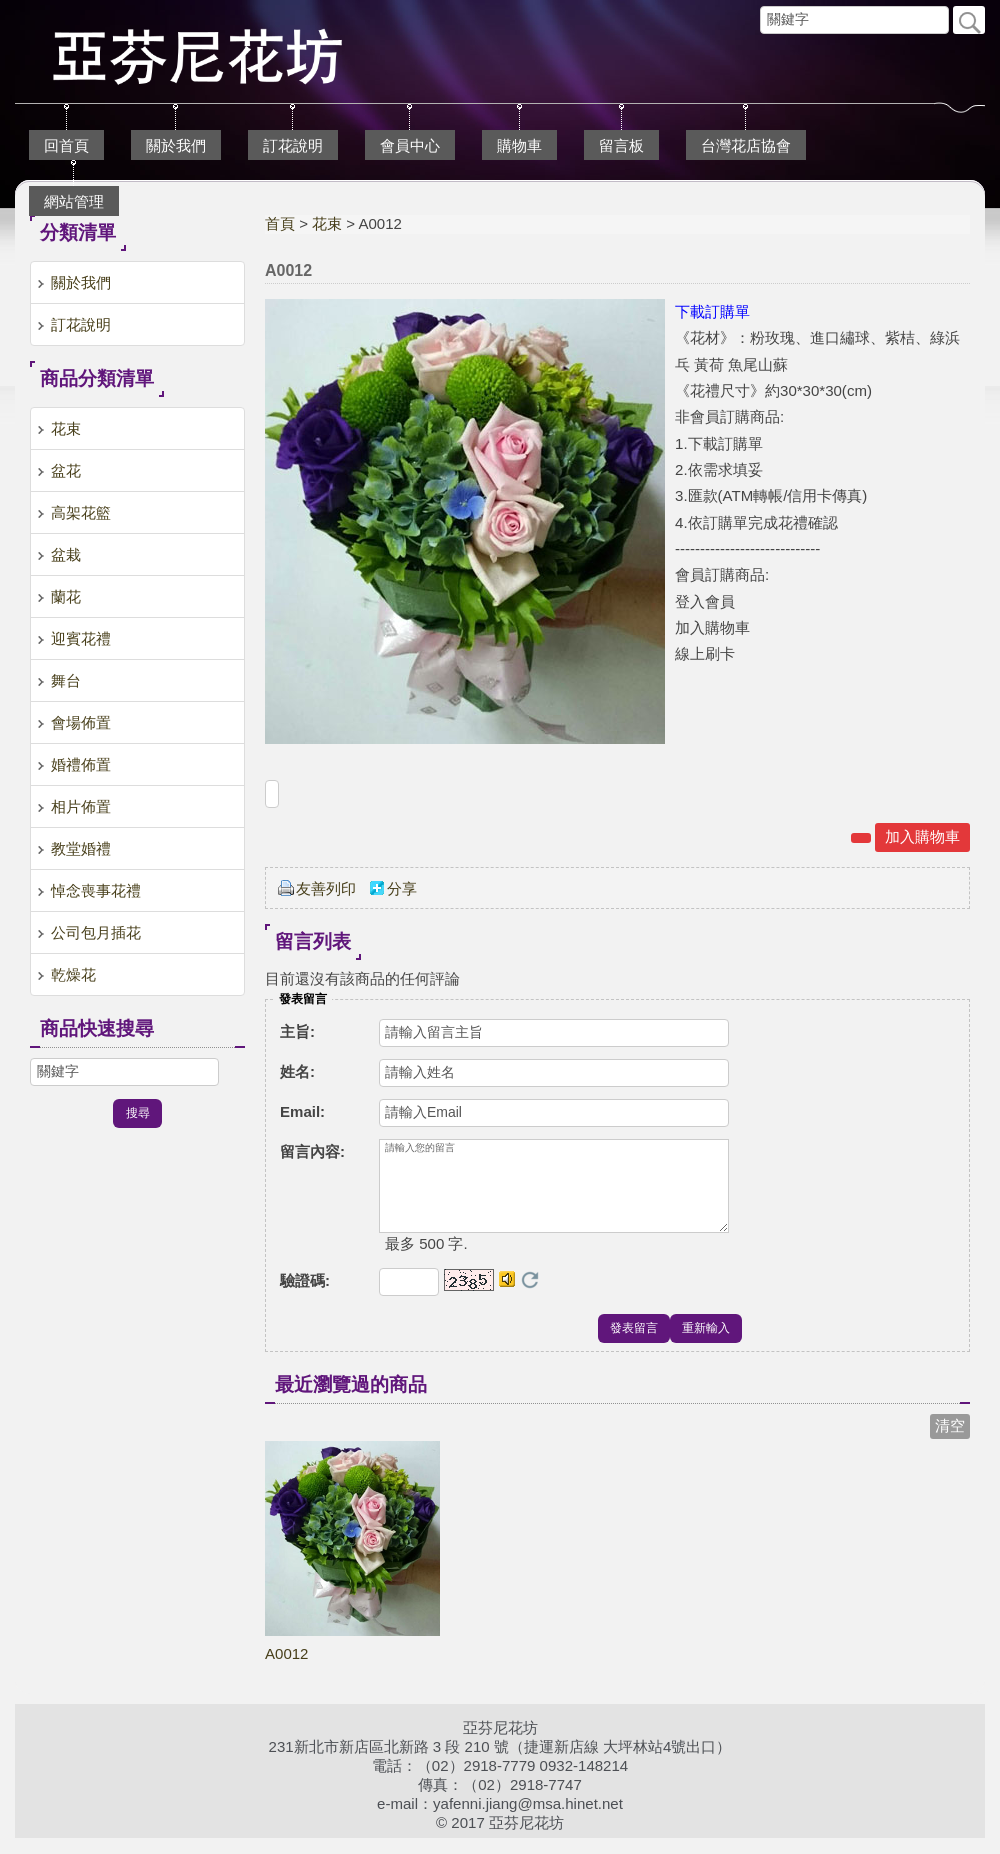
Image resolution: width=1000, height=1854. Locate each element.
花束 (327, 223)
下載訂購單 (712, 311)
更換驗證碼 (530, 1296)
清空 (950, 1441)
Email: (302, 1111)
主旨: (297, 1031)
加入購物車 (922, 836)
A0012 (286, 1669)
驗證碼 (305, 1296)
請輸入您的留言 (554, 1194)
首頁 (280, 223)
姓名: (297, 1071)
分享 (402, 888)
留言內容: (312, 1151)
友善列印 (326, 888)
